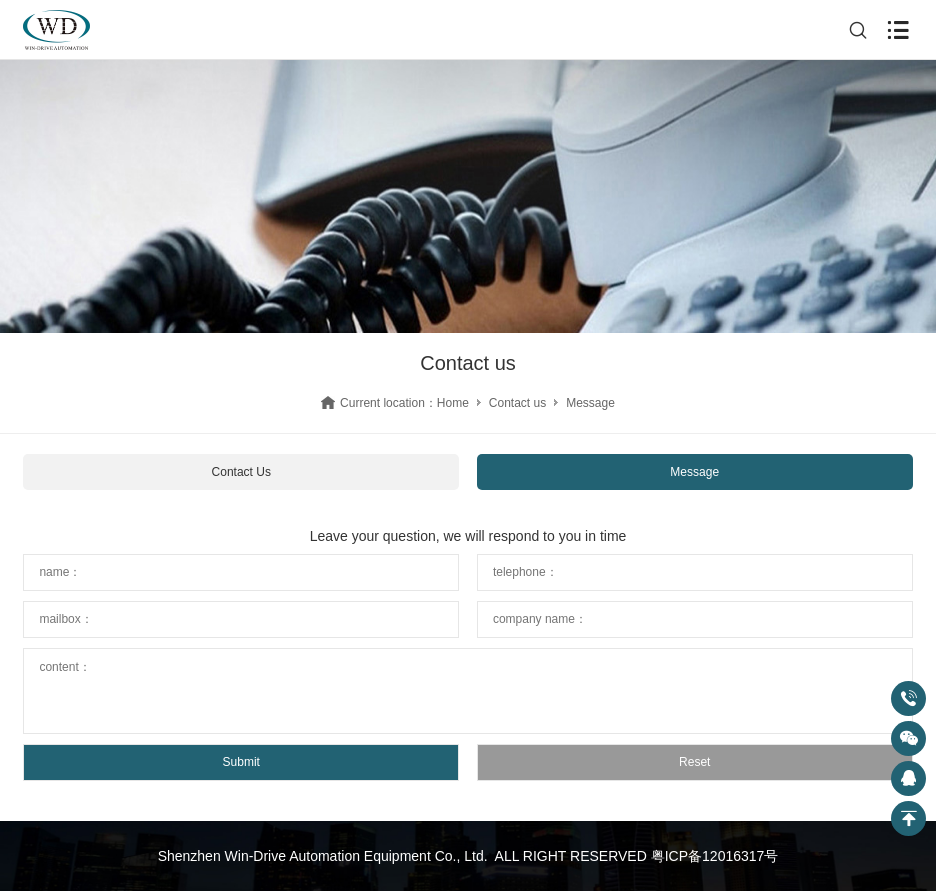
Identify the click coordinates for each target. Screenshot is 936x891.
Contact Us (241, 472)
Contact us (517, 403)
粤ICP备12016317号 (715, 856)
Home (453, 403)
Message (694, 472)
